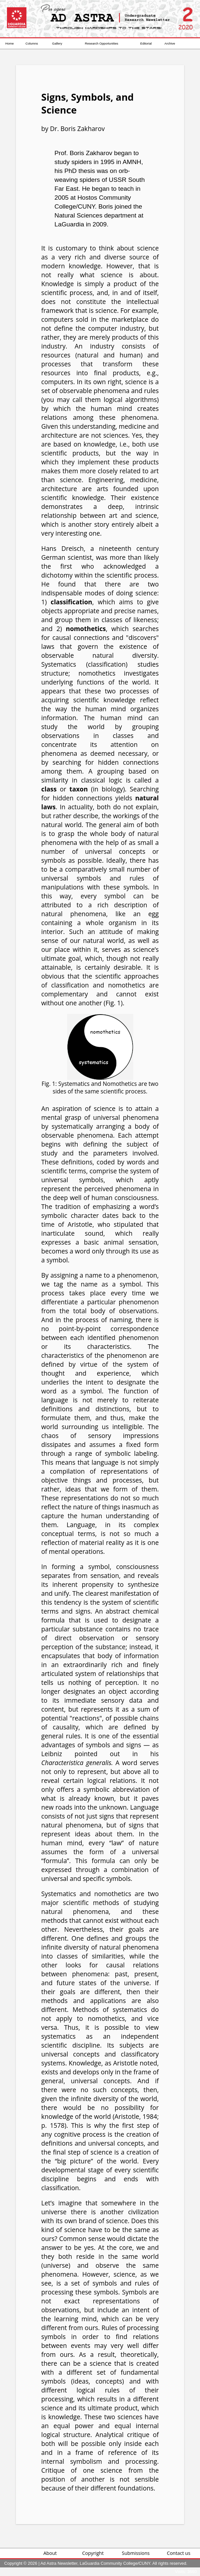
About (50, 2553)
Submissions (136, 2553)
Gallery (57, 43)
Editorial (146, 43)
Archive (170, 43)
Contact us (178, 2553)
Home (9, 43)
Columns (31, 43)
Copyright (93, 2553)
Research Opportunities (101, 43)
